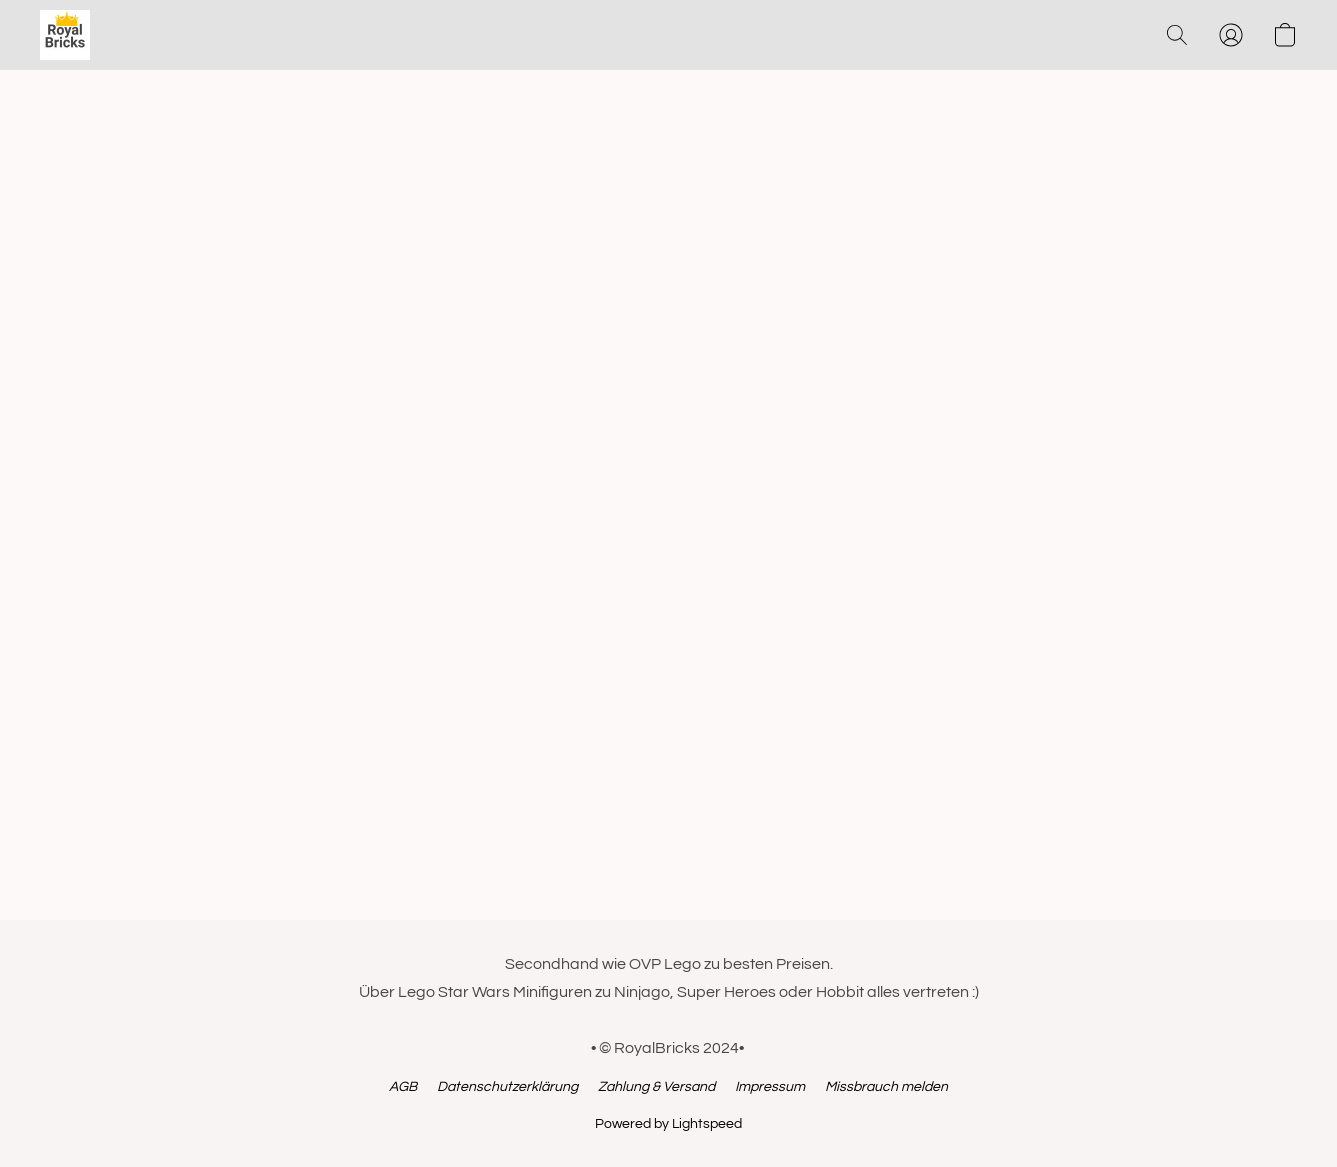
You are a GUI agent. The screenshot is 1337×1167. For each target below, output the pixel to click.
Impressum (770, 1087)
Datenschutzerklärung (507, 1087)
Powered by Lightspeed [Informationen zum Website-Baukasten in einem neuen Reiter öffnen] (668, 1124)
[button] (65, 35)
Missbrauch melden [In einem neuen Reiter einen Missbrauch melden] (886, 1087)
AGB (403, 1087)
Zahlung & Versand (656, 1087)
